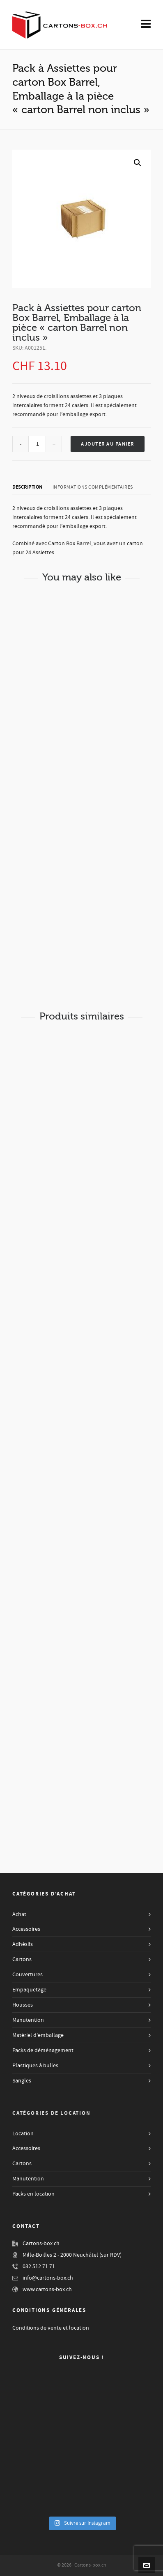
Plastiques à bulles (35, 2065)
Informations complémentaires (93, 487)
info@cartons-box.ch (48, 2278)
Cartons (22, 1959)
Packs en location (33, 2194)
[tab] (29, 487)
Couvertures (27, 1974)
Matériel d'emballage (38, 2035)
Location (23, 2133)
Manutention (28, 2020)
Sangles (21, 2080)
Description (27, 487)
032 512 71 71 (39, 2266)
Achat (19, 1914)
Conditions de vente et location (50, 2328)
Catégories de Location (51, 2113)
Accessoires (26, 1929)
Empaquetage (29, 1989)
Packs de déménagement (42, 2050)
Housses (22, 2005)
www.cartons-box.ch (47, 2289)
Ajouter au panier (107, 444)
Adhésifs (22, 1944)
